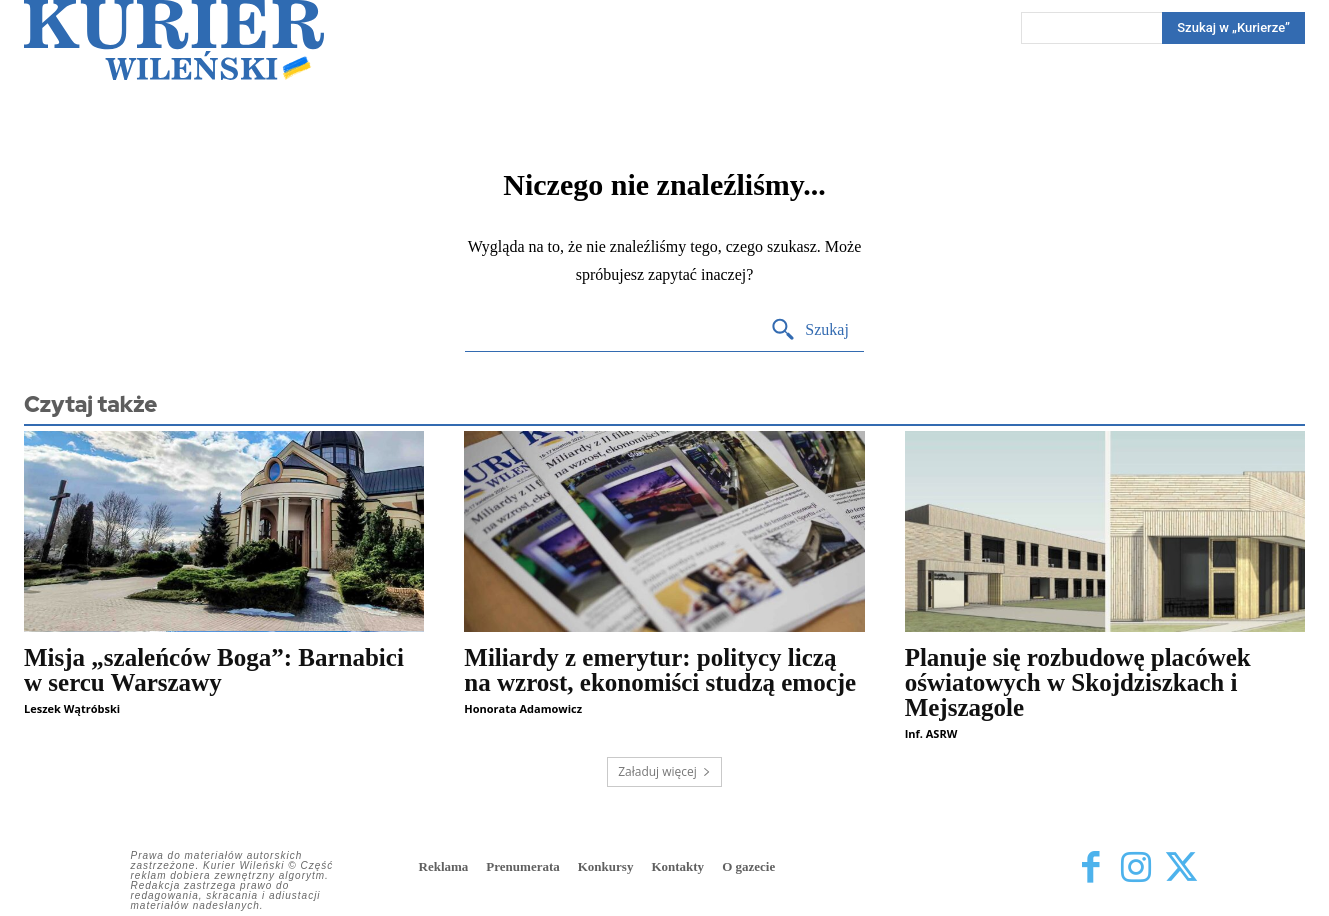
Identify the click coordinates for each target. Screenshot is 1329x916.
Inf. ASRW (931, 733)
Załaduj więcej (664, 771)
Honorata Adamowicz (523, 708)
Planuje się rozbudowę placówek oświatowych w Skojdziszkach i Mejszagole (1078, 682)
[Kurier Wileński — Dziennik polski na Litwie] (174, 40)
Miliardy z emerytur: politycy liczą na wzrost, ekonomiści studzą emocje (660, 670)
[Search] (1233, 28)
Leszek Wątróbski (72, 708)
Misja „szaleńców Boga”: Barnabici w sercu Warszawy (214, 670)
